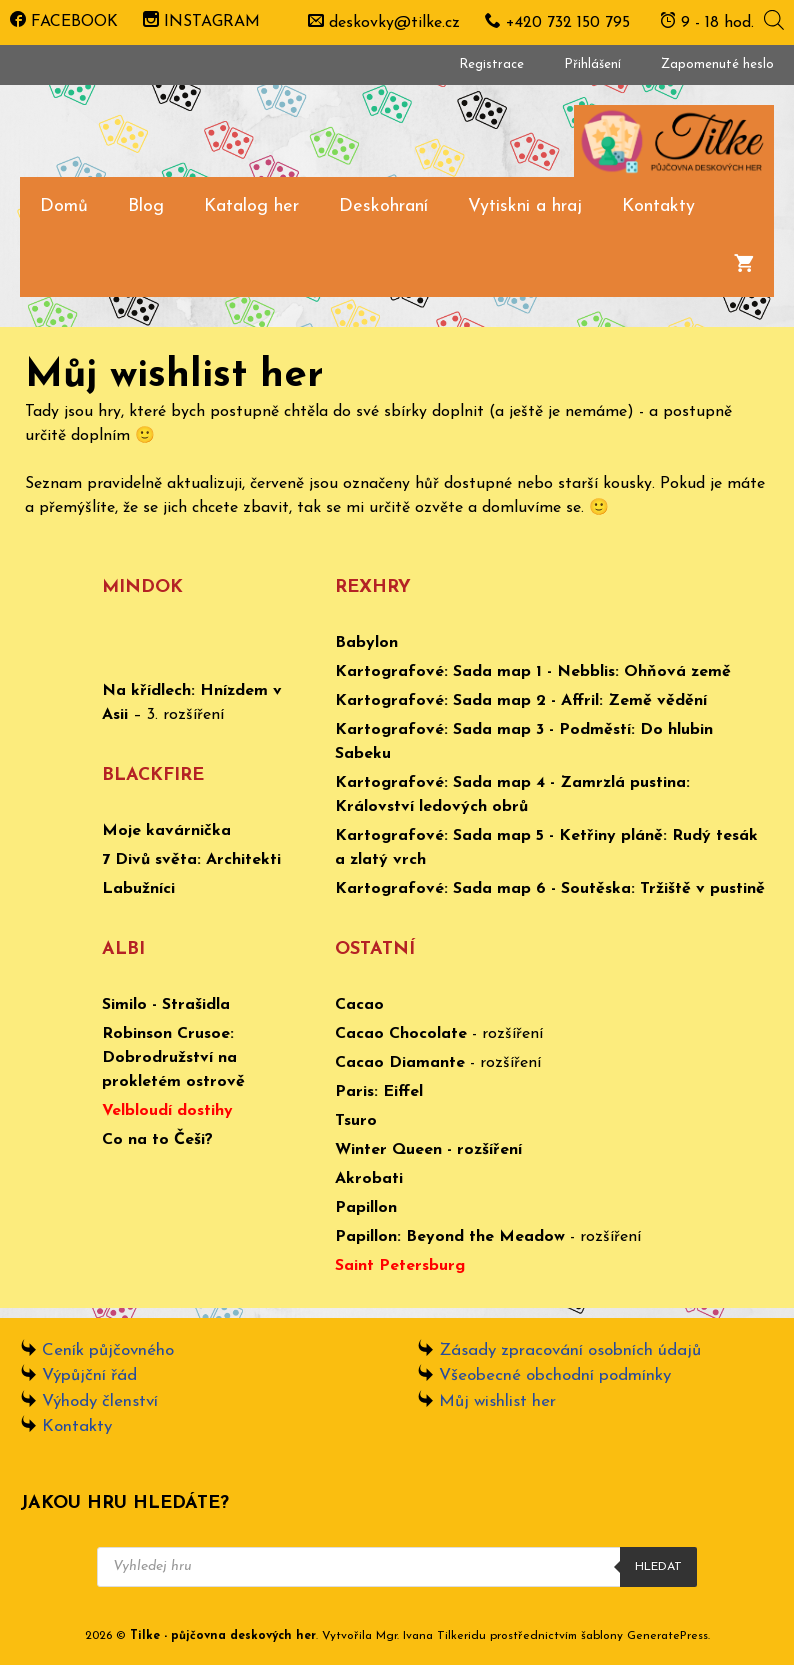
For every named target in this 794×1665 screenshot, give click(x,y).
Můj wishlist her (497, 1401)
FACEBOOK (64, 22)
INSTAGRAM (201, 22)
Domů (64, 206)
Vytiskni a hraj (525, 206)
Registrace (491, 64)
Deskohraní (383, 206)
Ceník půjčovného (108, 1350)
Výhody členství (100, 1401)
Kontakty (658, 206)
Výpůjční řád (89, 1375)
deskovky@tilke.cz (394, 23)
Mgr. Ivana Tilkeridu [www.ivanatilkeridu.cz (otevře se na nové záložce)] (431, 1636)
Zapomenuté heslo (717, 64)
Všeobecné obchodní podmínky (555, 1375)
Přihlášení (592, 64)
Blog (146, 206)
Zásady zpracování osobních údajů (570, 1350)
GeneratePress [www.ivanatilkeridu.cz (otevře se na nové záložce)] (667, 1636)
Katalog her (251, 206)
